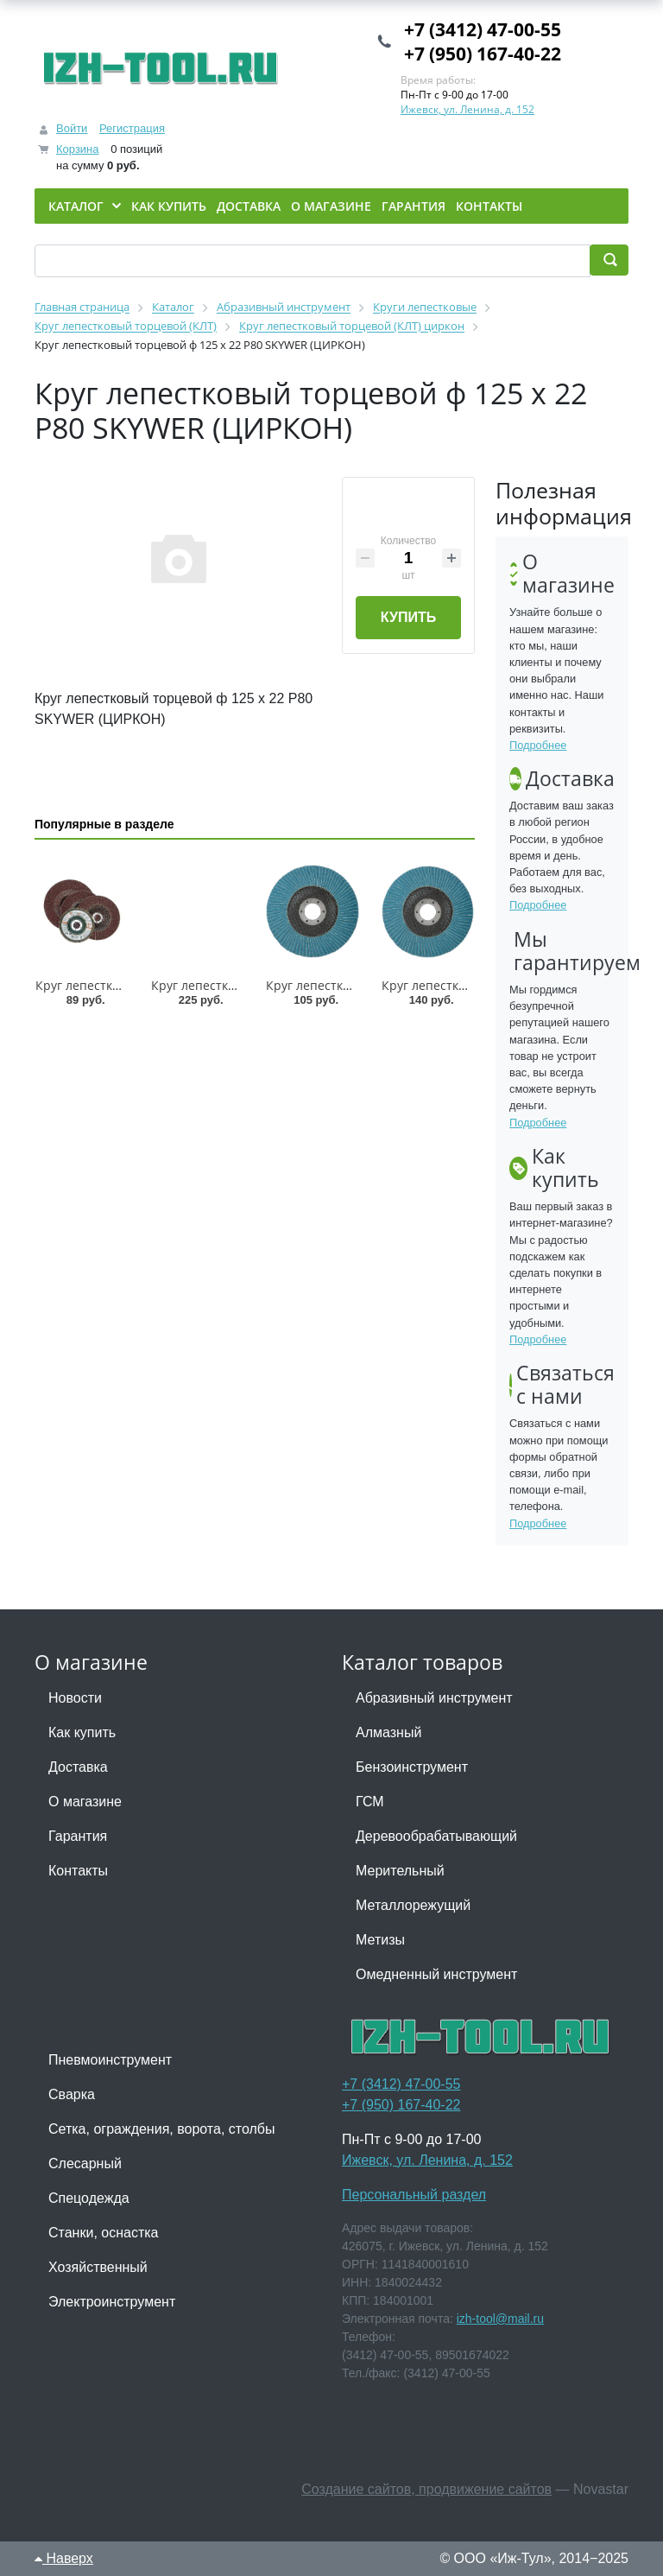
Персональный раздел (414, 2194)
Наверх (64, 2558)
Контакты (78, 1870)
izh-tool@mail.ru (500, 2318)
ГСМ (370, 1801)
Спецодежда (88, 2198)
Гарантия (77, 1836)
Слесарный (85, 2163)
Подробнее (537, 745)
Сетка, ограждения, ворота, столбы (161, 2129)
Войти (71, 128)
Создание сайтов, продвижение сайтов (426, 2489)
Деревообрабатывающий (436, 1836)
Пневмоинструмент (110, 2060)
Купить (408, 617)
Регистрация (132, 128)
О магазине (85, 1801)
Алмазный (388, 1732)
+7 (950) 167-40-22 (482, 53)
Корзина (77, 149)
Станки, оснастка (103, 2232)
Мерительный (400, 1870)
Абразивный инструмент (434, 1698)
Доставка (78, 1767)
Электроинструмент (111, 2301)
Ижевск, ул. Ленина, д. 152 (467, 109)
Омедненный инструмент (436, 1974)
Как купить (82, 1732)
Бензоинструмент (412, 1767)
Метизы (380, 1939)
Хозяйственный (98, 2267)
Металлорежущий (413, 1905)
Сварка (71, 2094)
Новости (75, 1698)
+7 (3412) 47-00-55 (482, 29)
